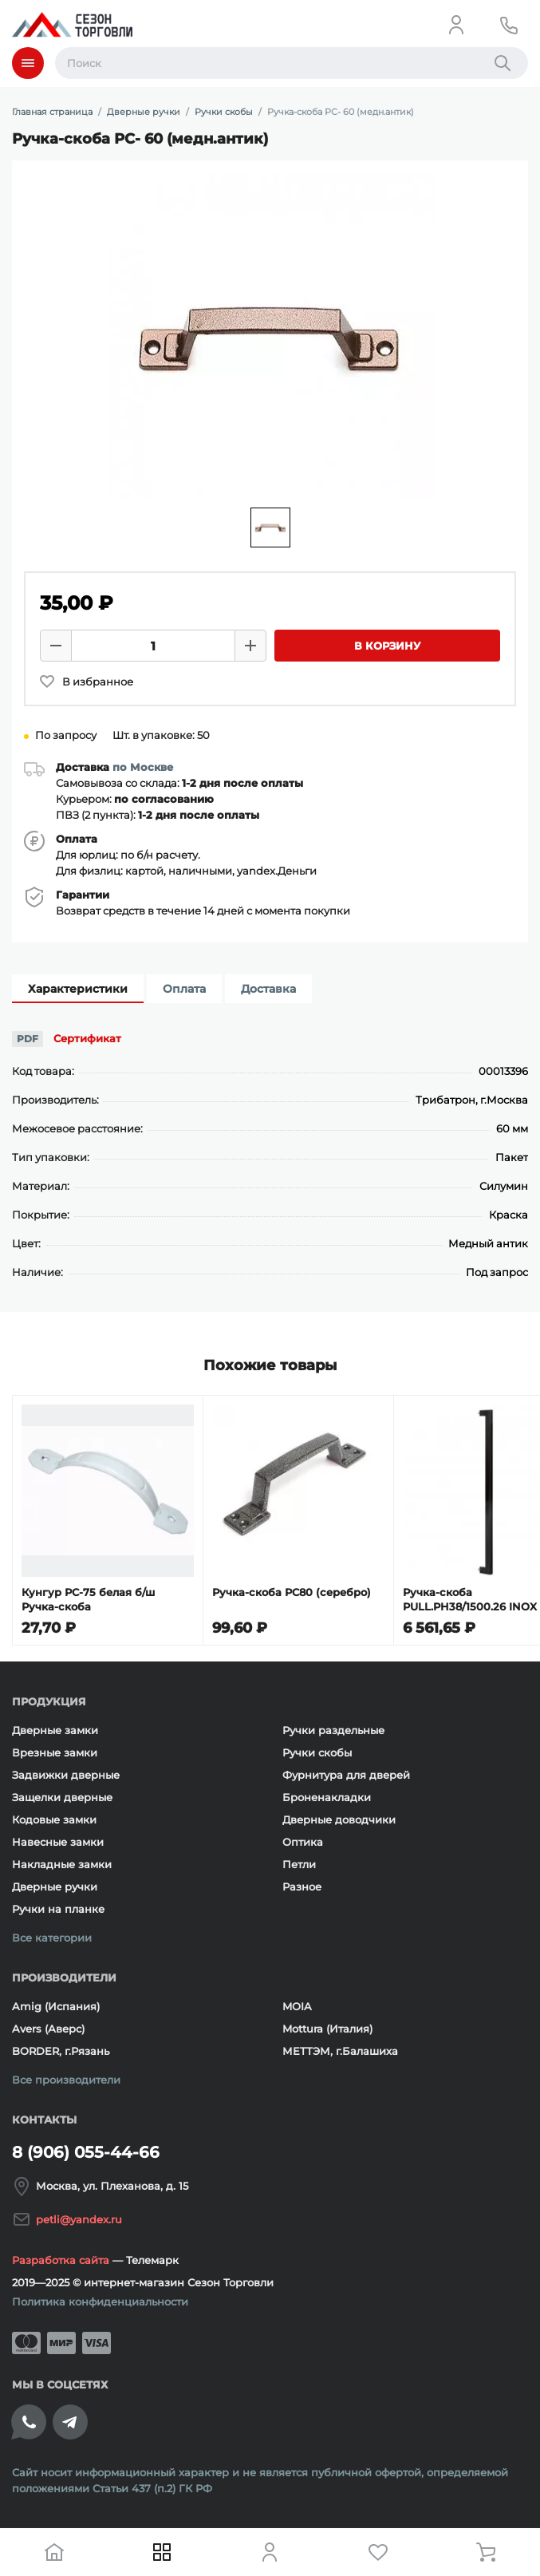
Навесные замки (58, 1841)
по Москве (142, 767)
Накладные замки (62, 1864)
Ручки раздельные (333, 1730)
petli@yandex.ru (79, 2219)
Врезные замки (54, 1752)
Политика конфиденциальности (100, 2301)
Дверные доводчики (339, 1819)
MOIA (297, 2006)
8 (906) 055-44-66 (86, 2152)
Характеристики (78, 989)
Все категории (52, 1937)
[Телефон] (509, 24)
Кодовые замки (54, 1819)
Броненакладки (326, 1797)
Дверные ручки (54, 1886)
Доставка (268, 989)
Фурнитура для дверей (346, 1774)
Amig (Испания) (56, 2006)
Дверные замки (55, 1730)
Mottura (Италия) (327, 2028)
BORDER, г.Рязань (60, 2051)
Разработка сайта (60, 2260)
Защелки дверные (62, 1797)
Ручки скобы (317, 1752)
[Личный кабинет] (456, 24)
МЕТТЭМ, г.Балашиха (340, 2051)
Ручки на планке (58, 1908)
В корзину (387, 645)
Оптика (302, 1841)
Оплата (184, 989)
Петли (299, 1864)
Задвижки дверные (66, 1774)
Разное (301, 1886)
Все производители (66, 2079)
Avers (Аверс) (48, 2028)
